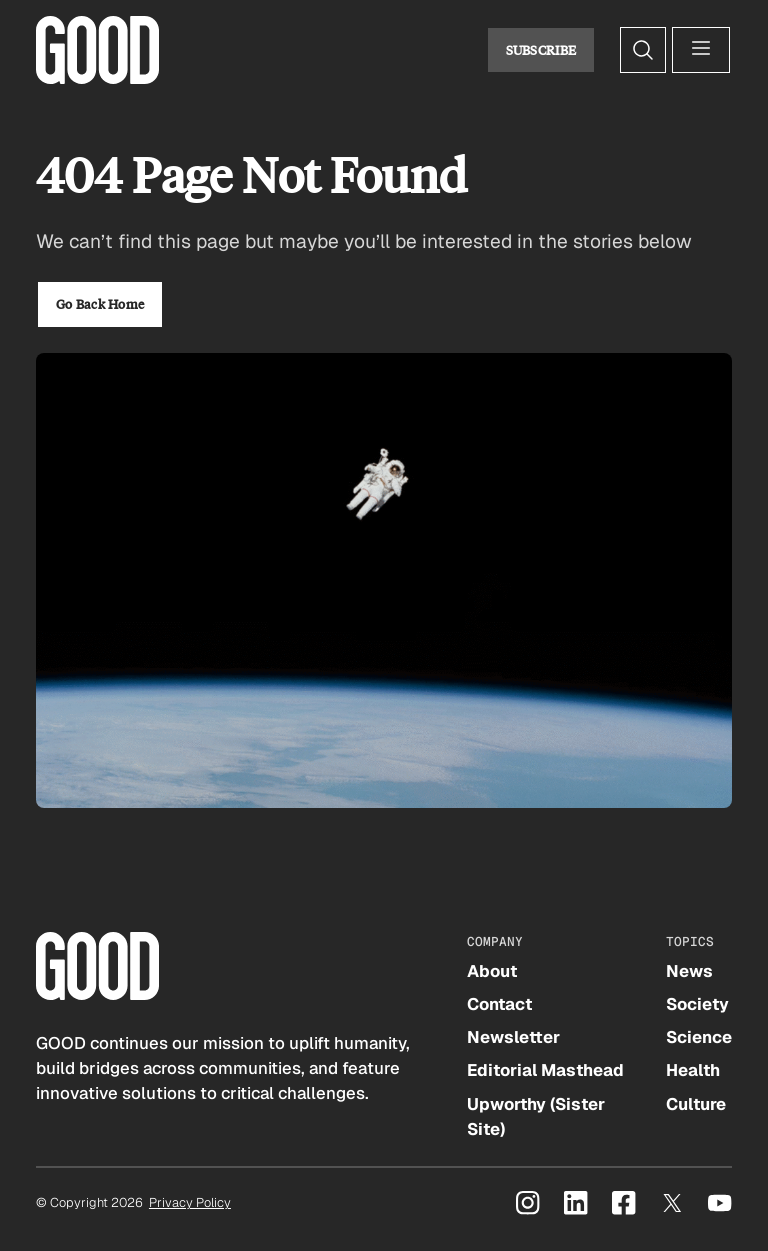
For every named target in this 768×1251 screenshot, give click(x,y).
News (689, 971)
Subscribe (541, 50)
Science (699, 1037)
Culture (696, 1104)
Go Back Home (100, 304)
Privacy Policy (190, 1202)
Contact (499, 1004)
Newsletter (513, 1037)
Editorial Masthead (545, 1070)
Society (697, 1004)
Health (693, 1070)
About (492, 971)
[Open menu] (701, 50)
